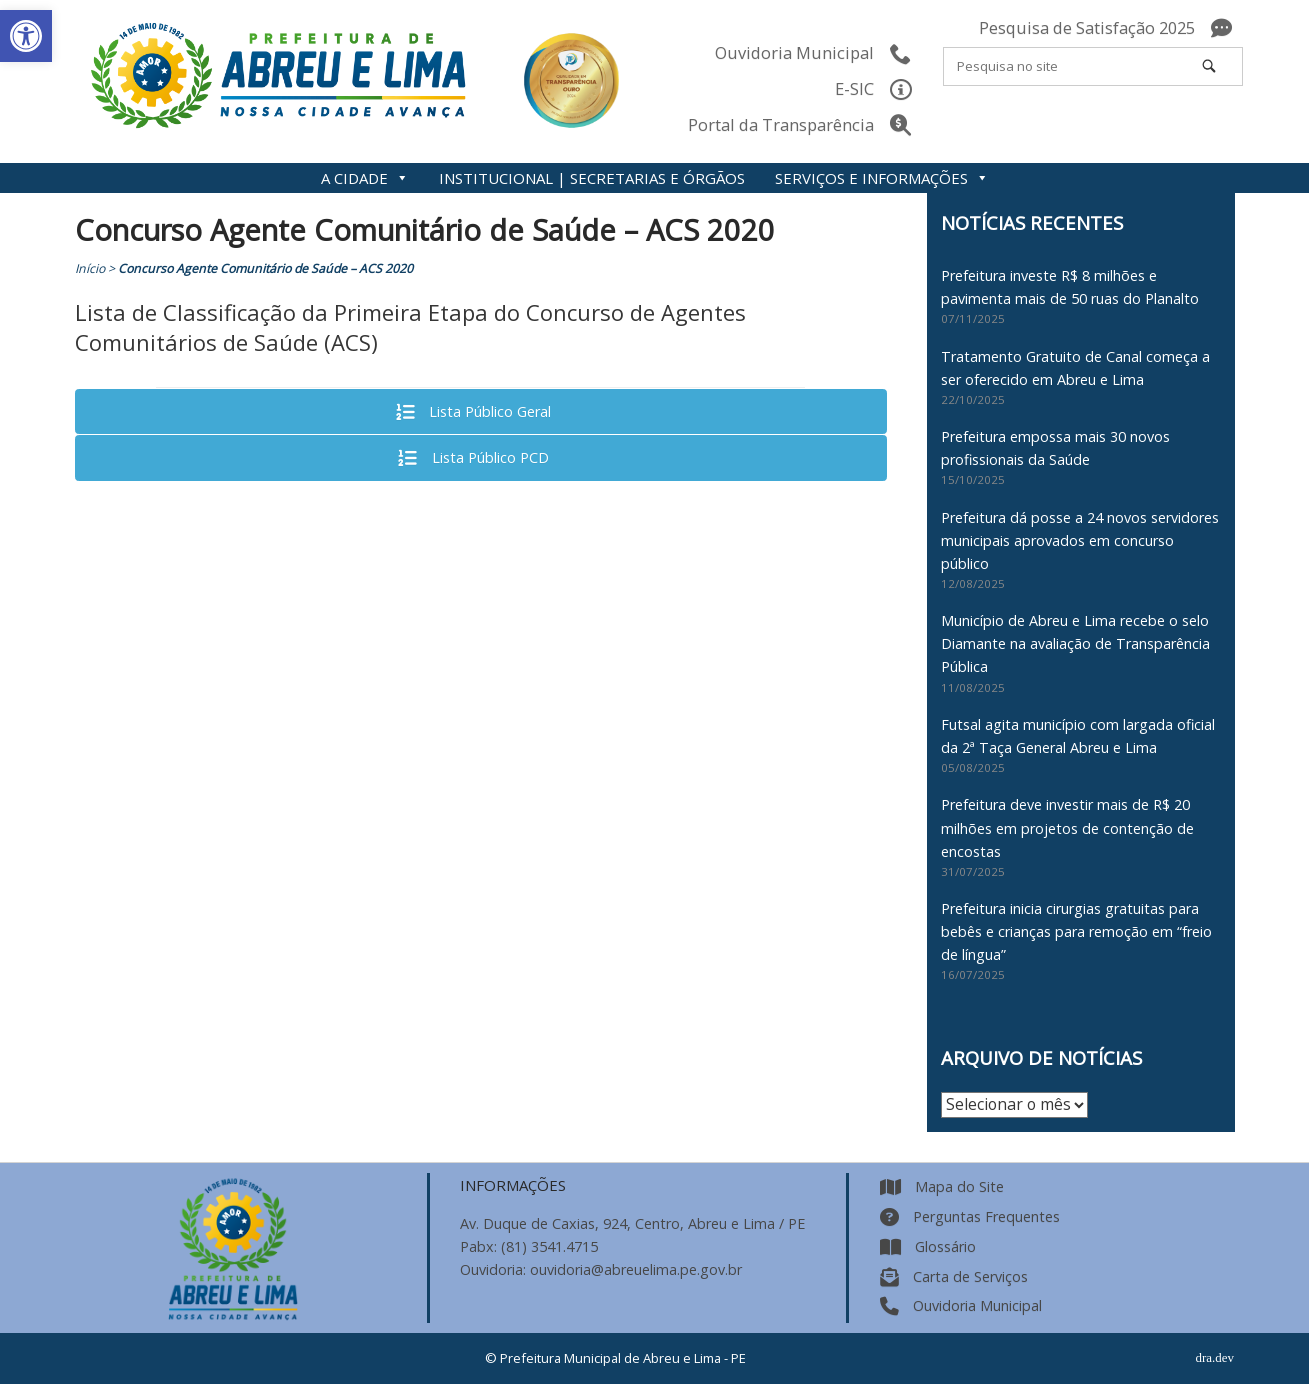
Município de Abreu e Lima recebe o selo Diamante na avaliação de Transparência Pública (1075, 643)
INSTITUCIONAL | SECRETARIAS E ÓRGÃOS (592, 178)
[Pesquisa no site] (1209, 66)
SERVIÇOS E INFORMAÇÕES (882, 178)
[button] (26, 36)
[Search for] (1093, 66)
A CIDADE (365, 178)
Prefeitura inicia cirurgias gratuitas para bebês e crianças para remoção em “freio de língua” (1076, 931)
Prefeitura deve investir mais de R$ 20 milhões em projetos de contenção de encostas (1067, 827)
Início (90, 268)
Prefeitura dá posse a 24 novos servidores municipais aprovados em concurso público (1080, 540)
